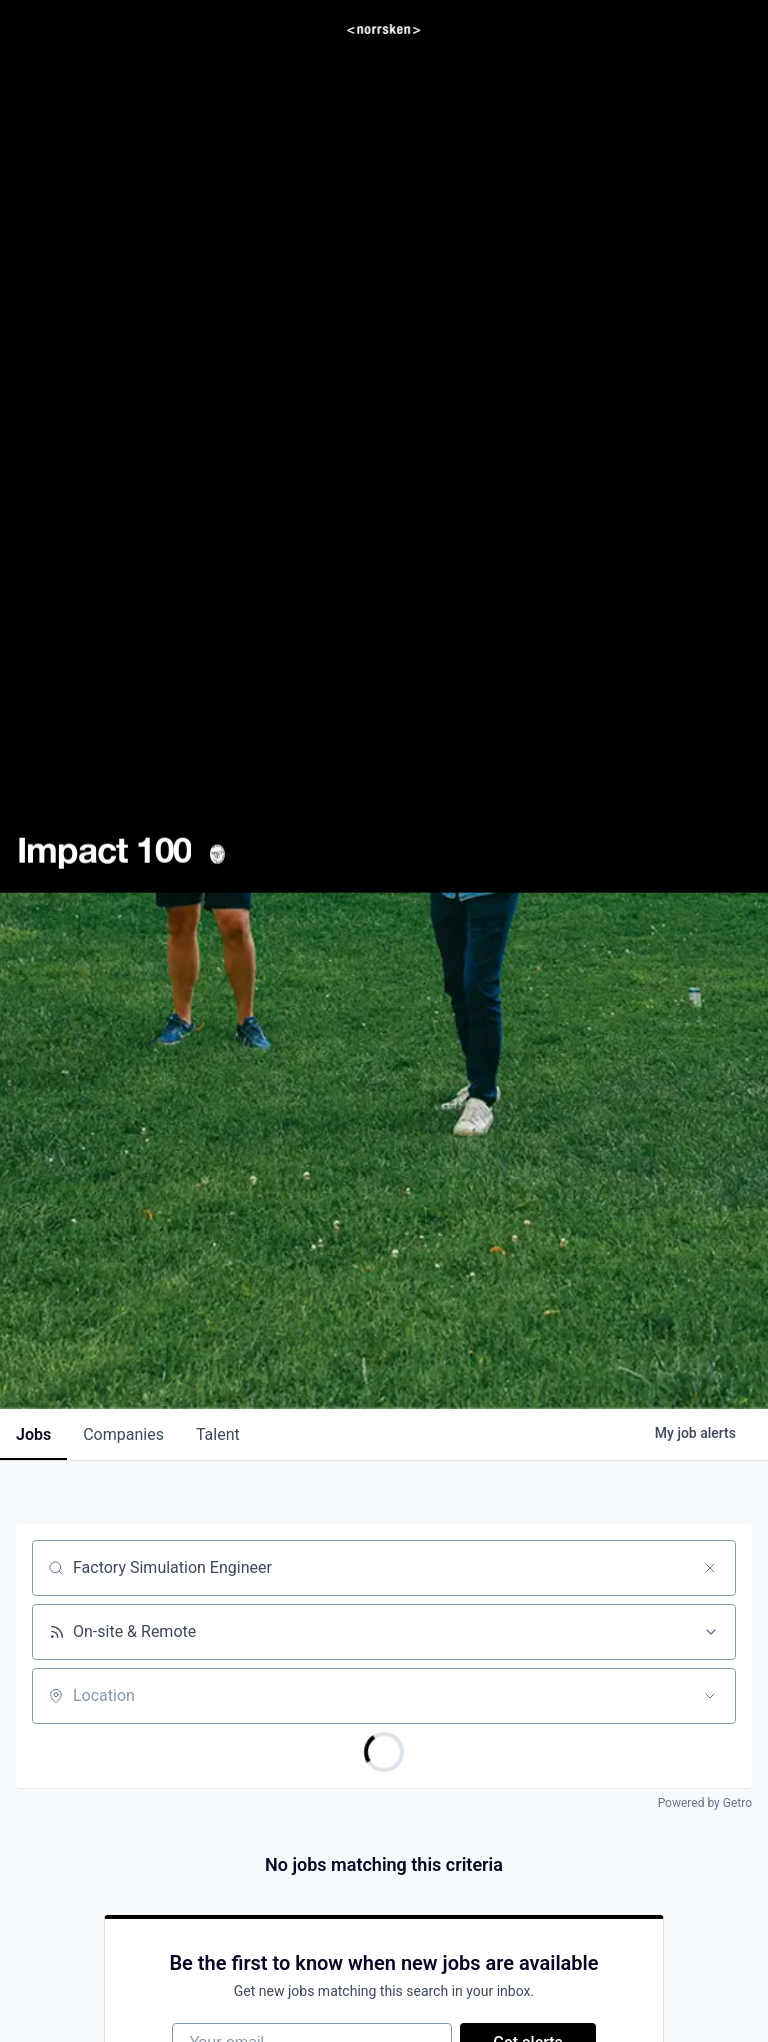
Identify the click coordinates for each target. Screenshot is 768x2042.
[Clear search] (710, 1568)
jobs (33, 1434)
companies (123, 1434)
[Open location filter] (710, 1696)
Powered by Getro (705, 1803)
